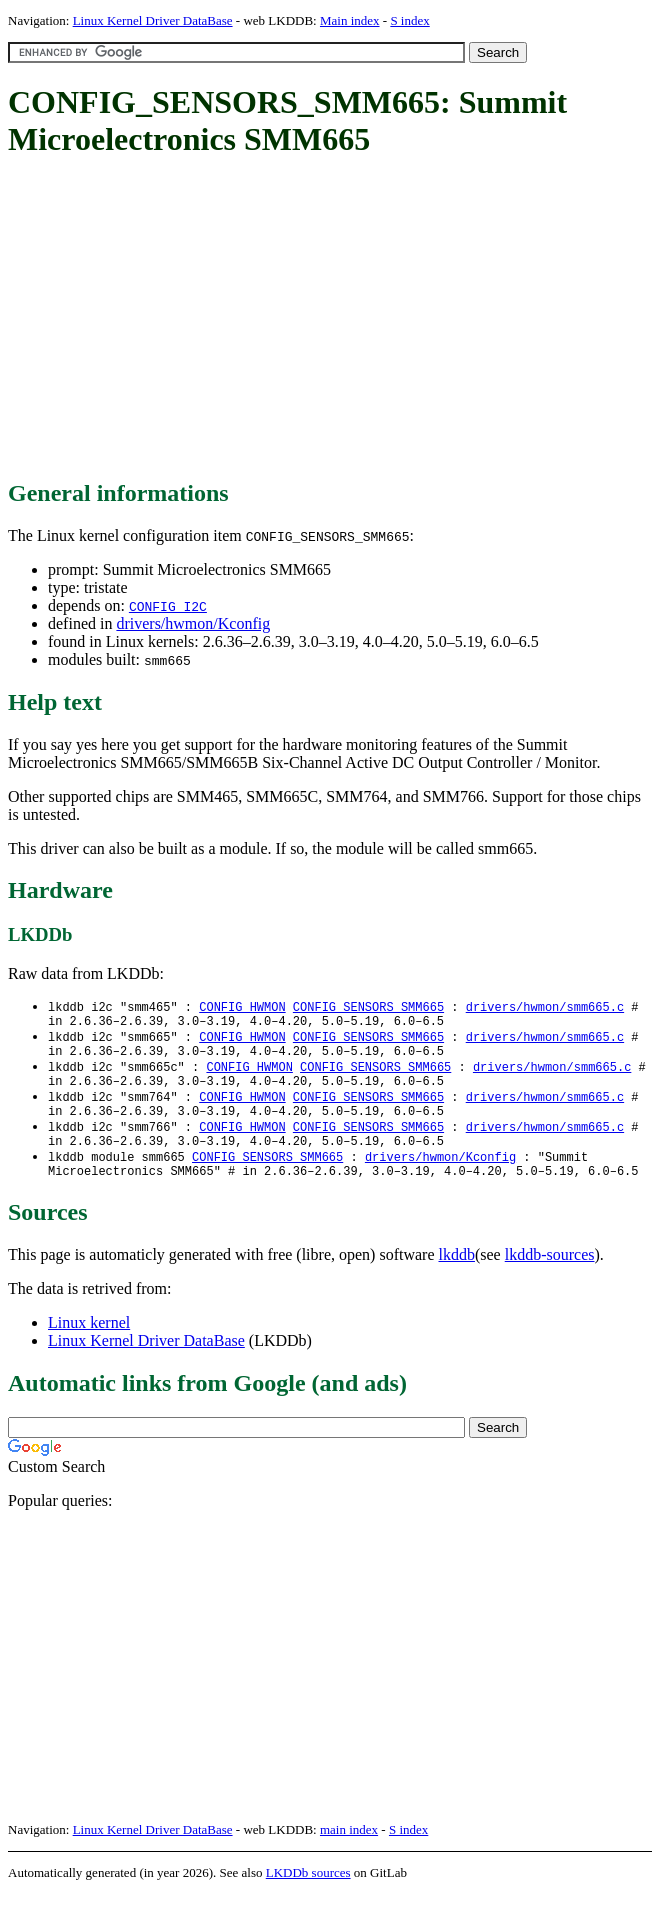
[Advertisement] (334, 320)
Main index (350, 20)
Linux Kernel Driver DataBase (153, 20)
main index (349, 1853)
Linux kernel (89, 1346)
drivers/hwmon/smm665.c (545, 1007)
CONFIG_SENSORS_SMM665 (368, 1007)
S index (409, 20)
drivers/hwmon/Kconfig (193, 623)
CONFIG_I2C (168, 606)
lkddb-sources (550, 1278)
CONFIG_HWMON (242, 1007)
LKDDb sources (308, 1896)
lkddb (457, 1278)
